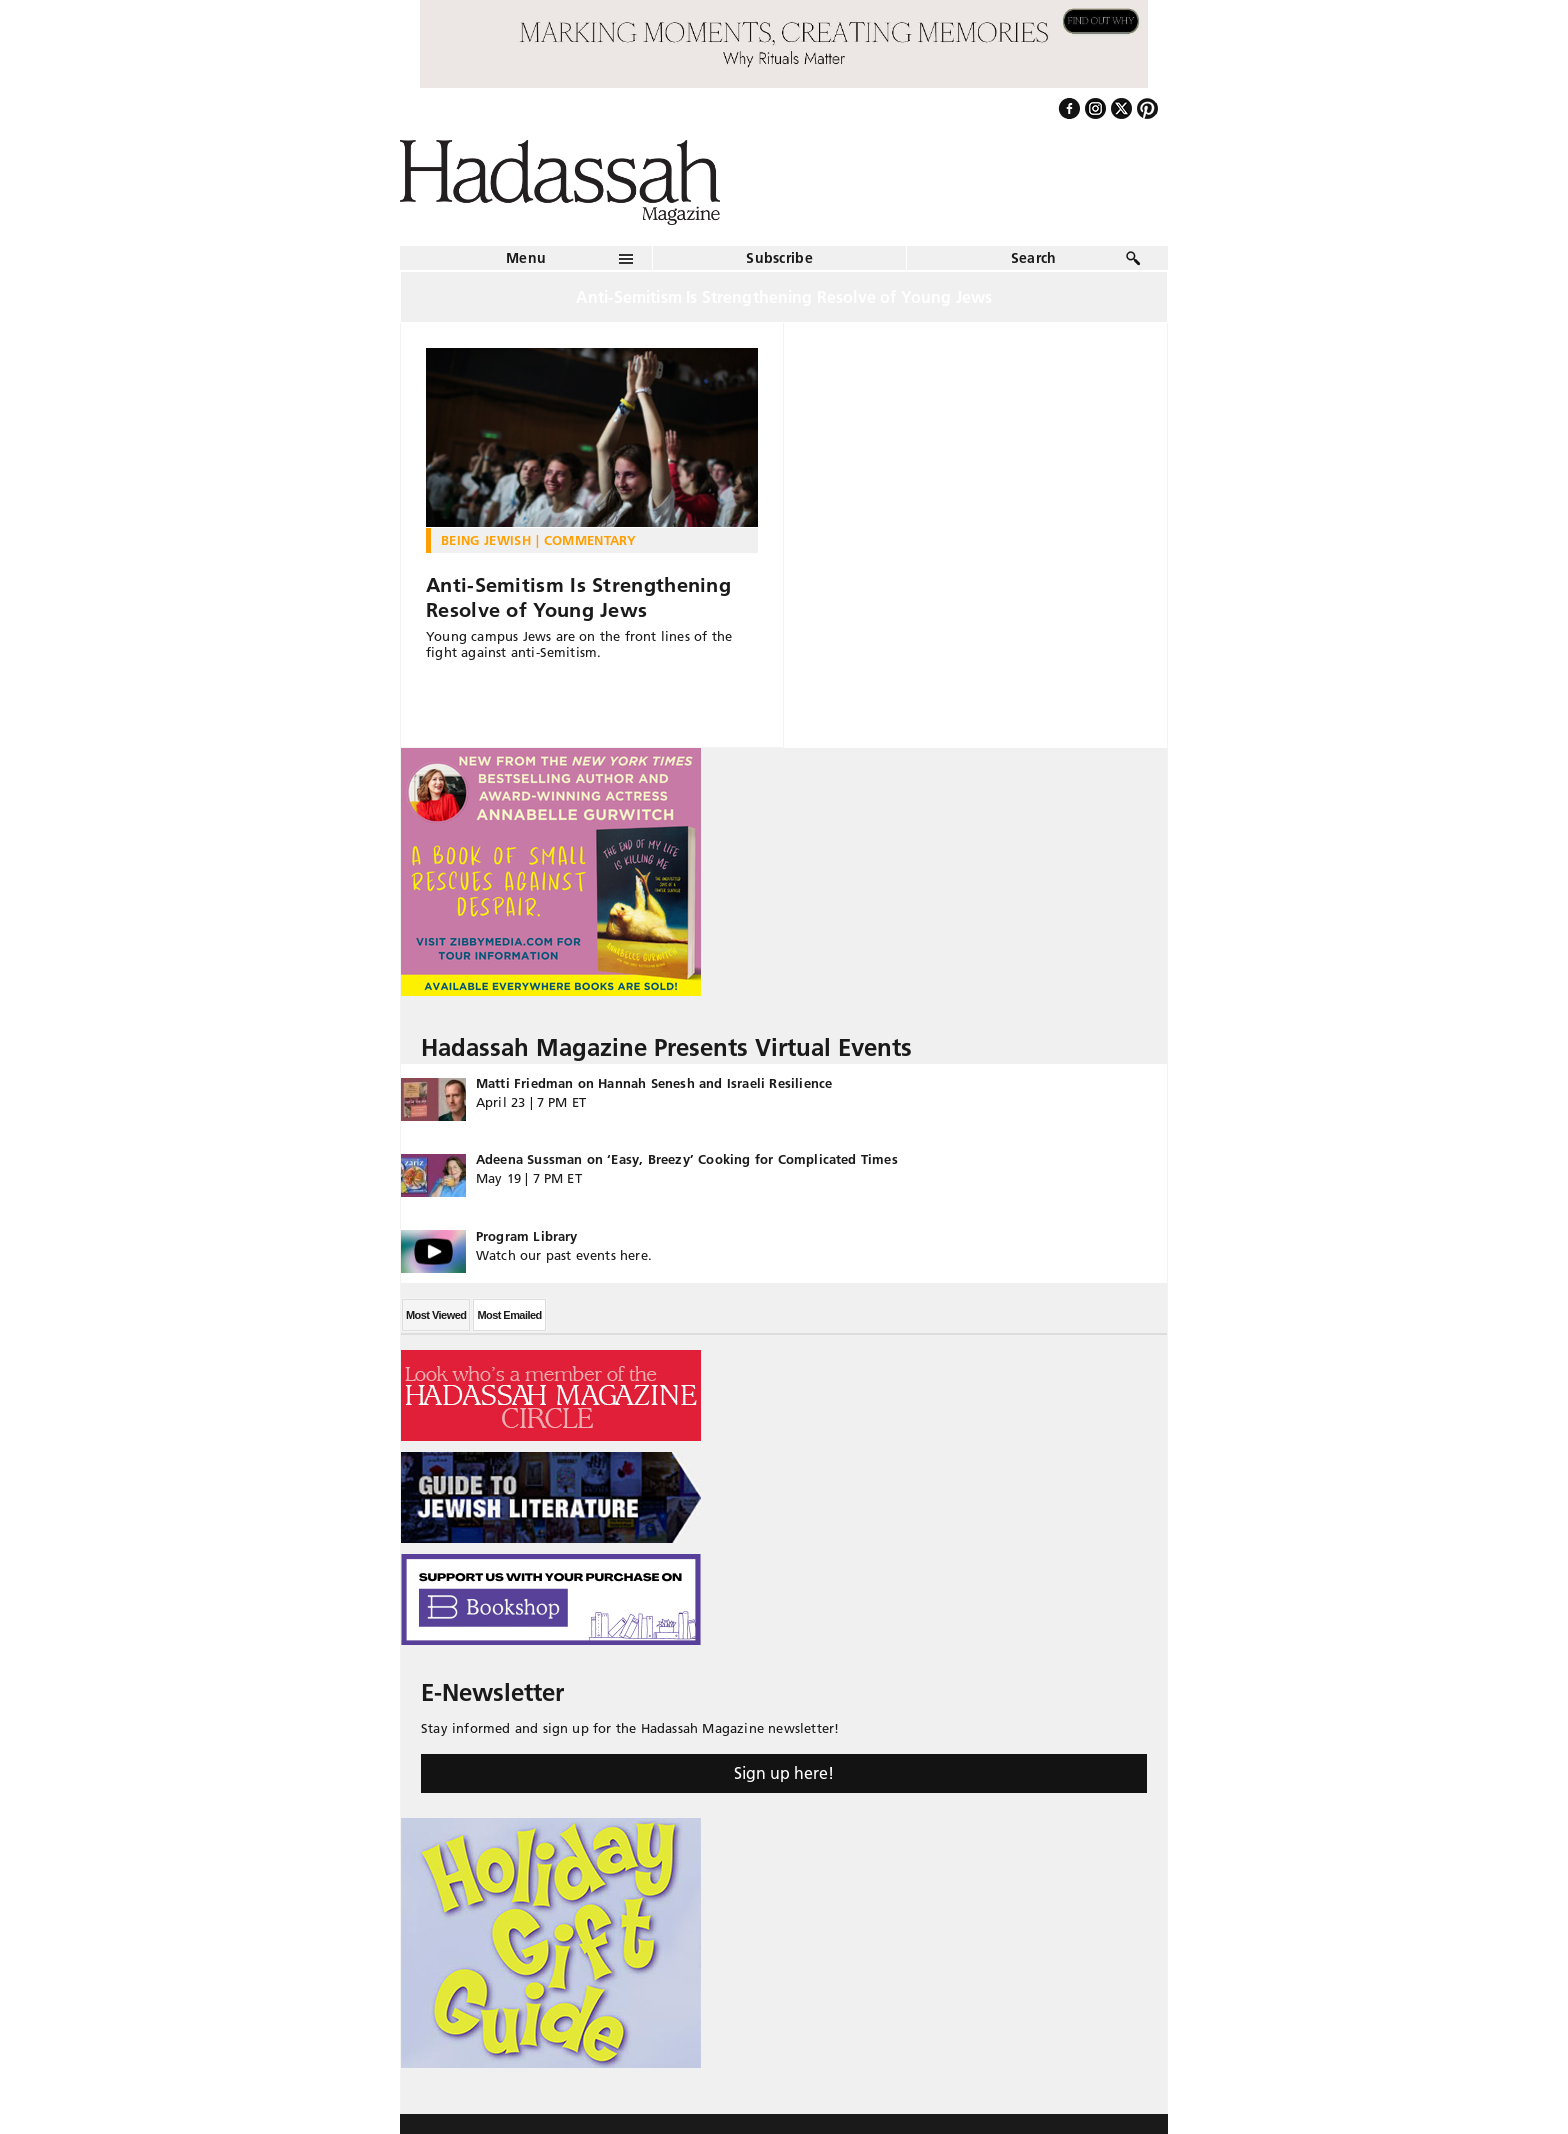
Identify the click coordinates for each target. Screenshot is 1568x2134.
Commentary (590, 540)
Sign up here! (784, 1773)
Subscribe (779, 258)
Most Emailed (509, 1315)
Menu (526, 258)
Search (1034, 258)
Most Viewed (436, 1315)
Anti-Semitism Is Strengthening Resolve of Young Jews (578, 597)
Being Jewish (486, 540)
